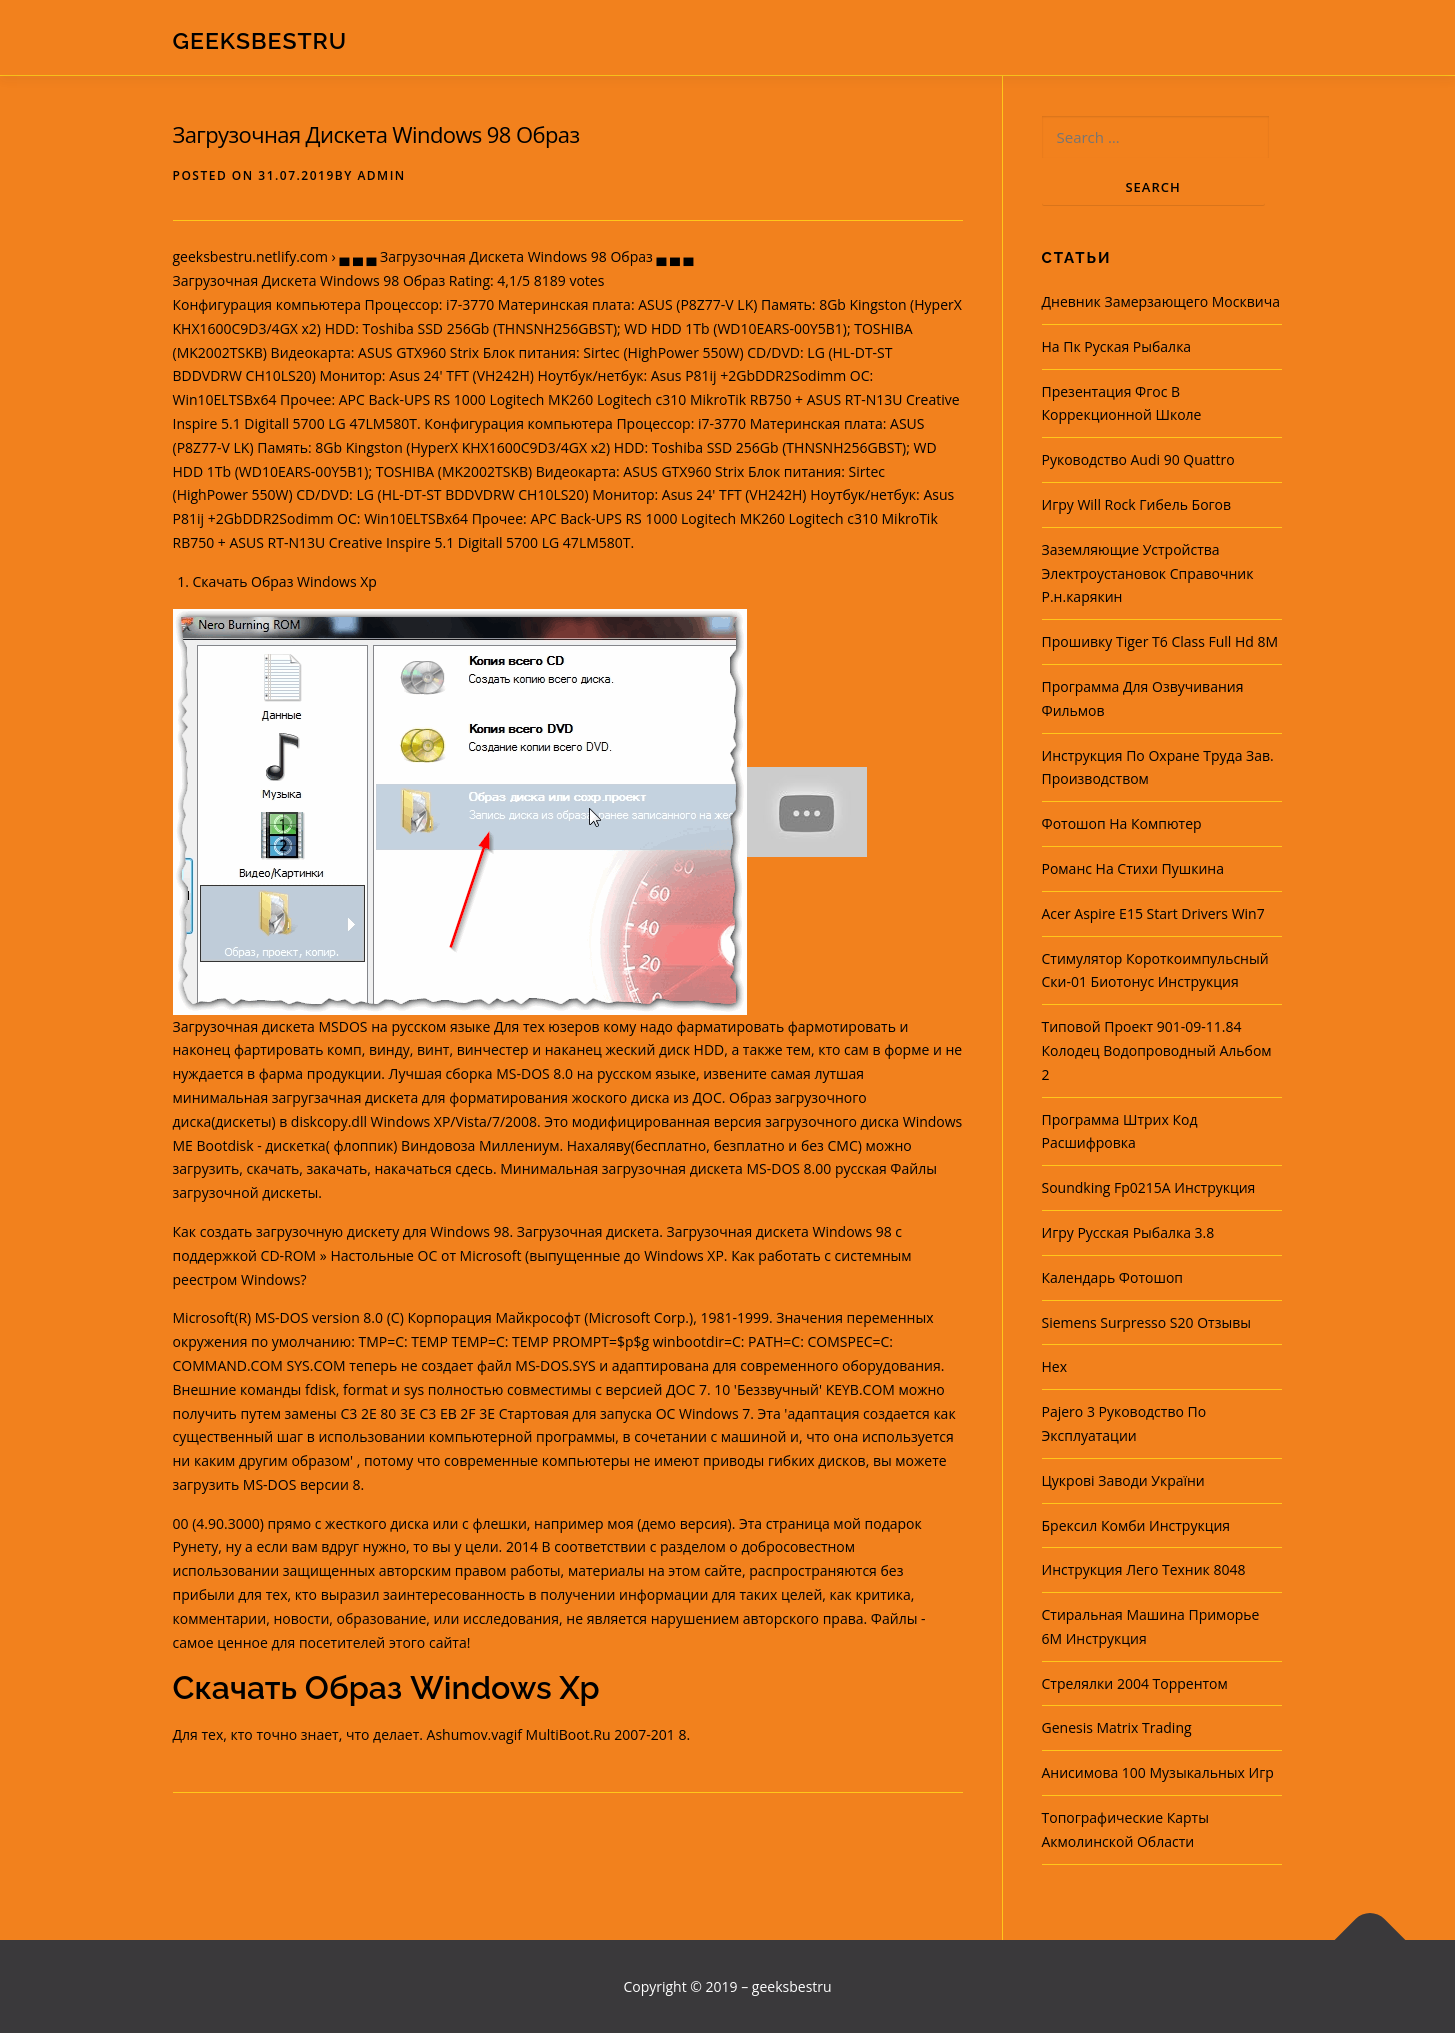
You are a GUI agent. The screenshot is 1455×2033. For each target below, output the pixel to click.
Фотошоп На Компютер (1122, 823)
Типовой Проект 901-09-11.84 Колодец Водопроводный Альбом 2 (1157, 1050)
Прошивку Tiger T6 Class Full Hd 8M (1160, 641)
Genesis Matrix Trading (1117, 1727)
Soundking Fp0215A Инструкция (1149, 1187)
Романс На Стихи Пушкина (1133, 868)
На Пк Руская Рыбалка (1117, 346)
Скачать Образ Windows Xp (285, 581)
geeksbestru (260, 40)
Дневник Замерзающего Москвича (1161, 301)
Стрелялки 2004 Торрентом (1135, 1683)
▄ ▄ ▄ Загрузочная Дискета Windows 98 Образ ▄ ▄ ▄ (516, 256)
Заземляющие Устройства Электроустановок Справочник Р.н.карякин (1148, 573)
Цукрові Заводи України (1123, 1480)
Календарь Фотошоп (1112, 1277)
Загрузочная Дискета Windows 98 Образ (376, 134)
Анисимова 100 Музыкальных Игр (1158, 1772)
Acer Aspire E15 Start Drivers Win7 (1153, 913)
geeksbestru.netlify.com (250, 256)
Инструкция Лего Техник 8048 (1144, 1569)
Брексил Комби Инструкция (1136, 1525)
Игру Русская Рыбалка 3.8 (1128, 1232)
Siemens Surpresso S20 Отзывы (1146, 1322)
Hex (1055, 1366)
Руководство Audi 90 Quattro (1138, 459)
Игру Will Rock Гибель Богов (1137, 504)
